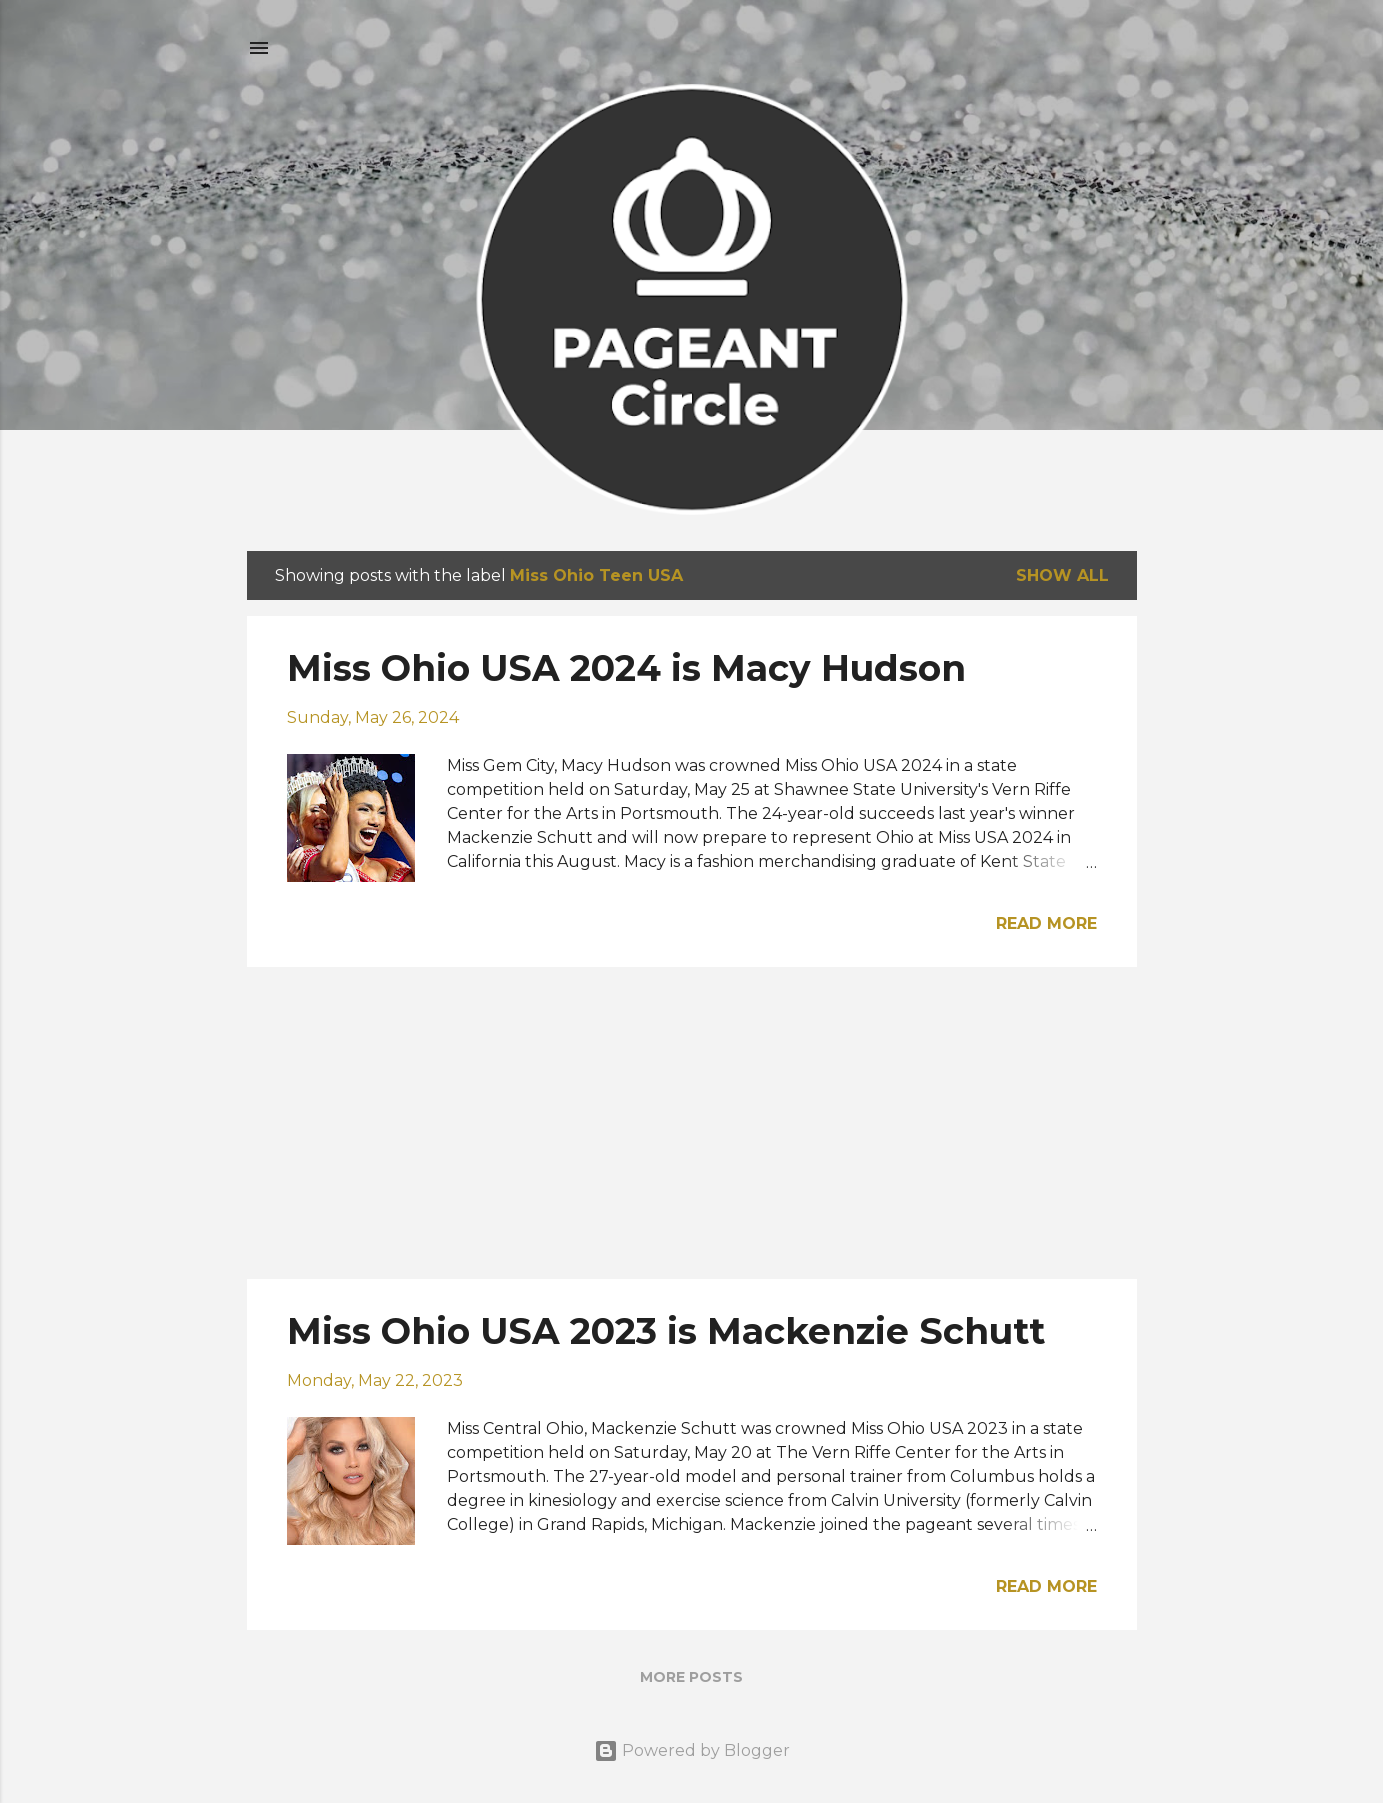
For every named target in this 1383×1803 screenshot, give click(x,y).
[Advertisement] (692, 1123)
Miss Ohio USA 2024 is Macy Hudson (626, 668)
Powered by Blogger (692, 1750)
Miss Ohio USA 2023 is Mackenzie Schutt (666, 1331)
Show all (1062, 575)
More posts (691, 1677)
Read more (1046, 923)
